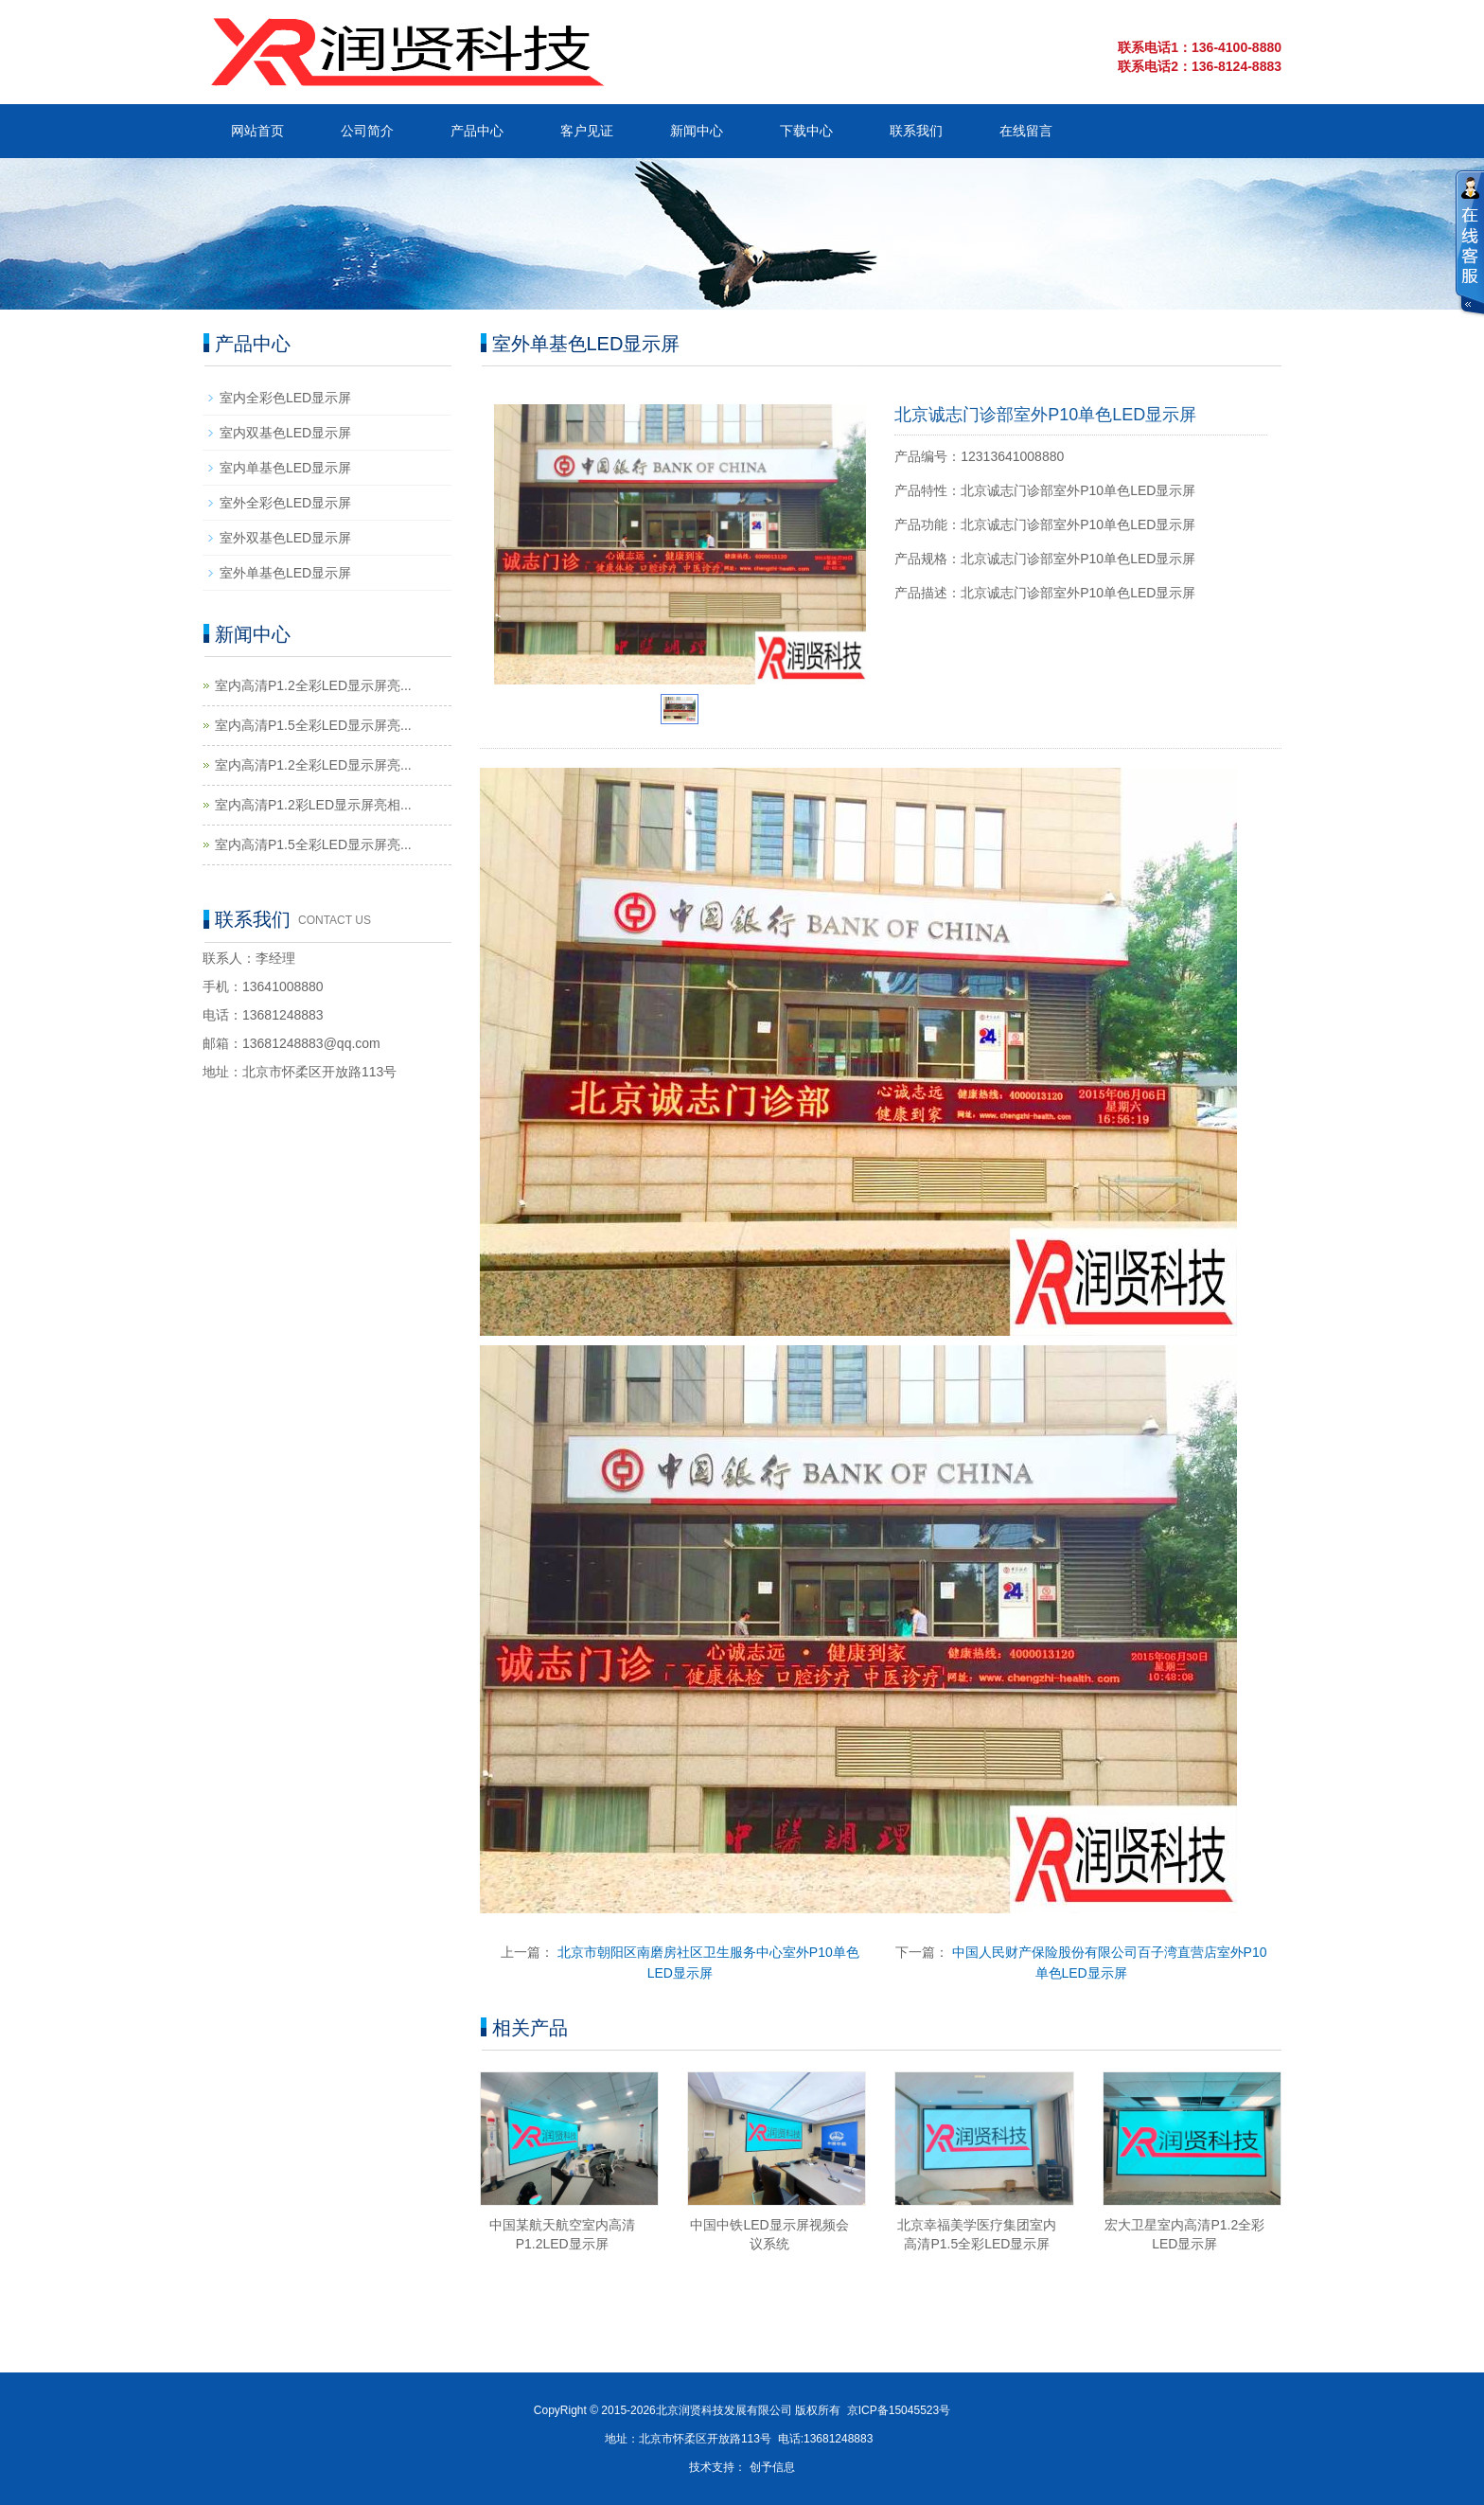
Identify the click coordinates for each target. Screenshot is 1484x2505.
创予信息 (772, 2467)
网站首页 (257, 130)
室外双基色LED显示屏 (285, 537)
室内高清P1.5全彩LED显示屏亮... (313, 725)
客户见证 (586, 130)
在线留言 (1025, 130)
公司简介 (367, 130)
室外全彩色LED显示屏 (285, 502)
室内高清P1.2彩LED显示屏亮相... (313, 804)
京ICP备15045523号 (898, 2410)
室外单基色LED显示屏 (285, 572)
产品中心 (477, 130)
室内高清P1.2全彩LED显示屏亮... (313, 685)
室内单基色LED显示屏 (285, 467)
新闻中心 (696, 130)
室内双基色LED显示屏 (285, 432)
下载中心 (806, 130)
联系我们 (916, 130)
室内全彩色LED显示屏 (285, 397)
